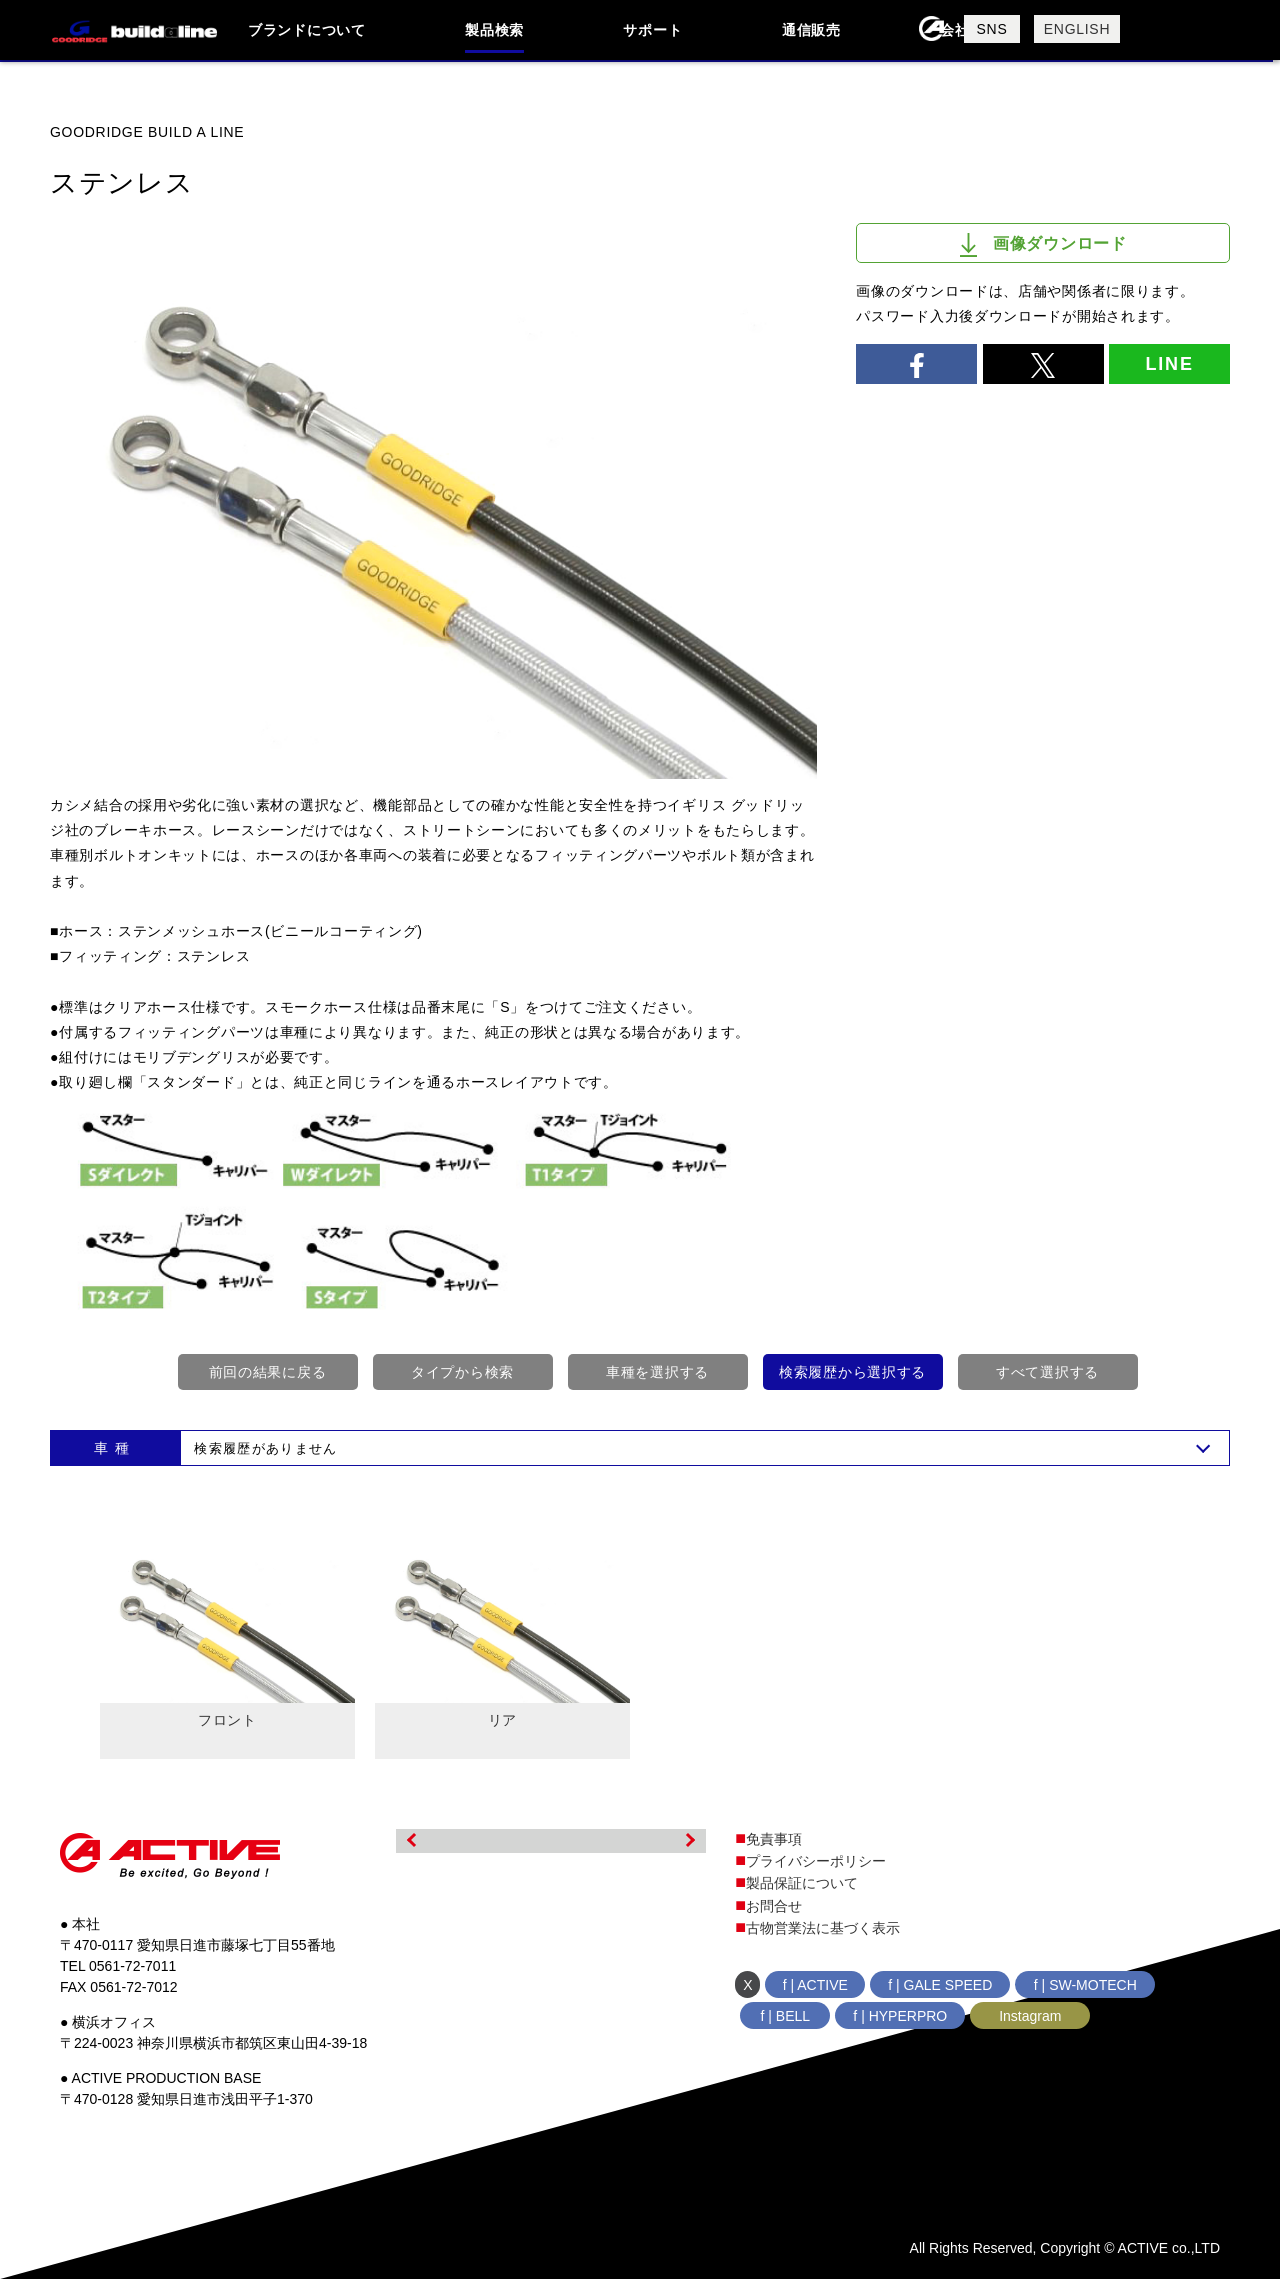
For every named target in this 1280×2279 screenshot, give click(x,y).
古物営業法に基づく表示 (823, 1928)
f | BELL (786, 2016)
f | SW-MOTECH (1085, 1985)
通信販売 (811, 30)
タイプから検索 (462, 1372)
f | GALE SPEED (940, 1985)
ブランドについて (307, 30)
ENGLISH (1077, 29)
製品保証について (802, 1883)
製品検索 (494, 30)
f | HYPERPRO (900, 2016)
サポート (652, 30)
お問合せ (774, 1906)
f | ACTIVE (815, 1985)
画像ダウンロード (1043, 245)
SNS (992, 29)
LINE (1169, 364)
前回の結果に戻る (268, 1372)
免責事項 (774, 1839)
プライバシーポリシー (816, 1861)
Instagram (1030, 2016)
